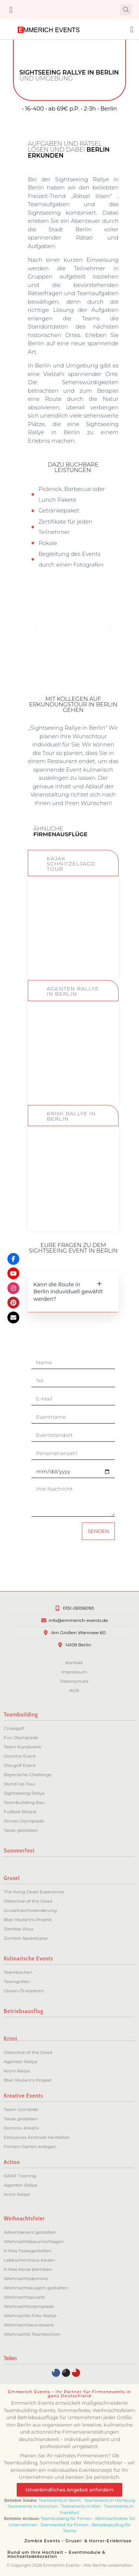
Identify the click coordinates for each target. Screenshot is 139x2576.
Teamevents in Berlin (60, 2500)
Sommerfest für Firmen (64, 2524)
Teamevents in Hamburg (110, 2500)
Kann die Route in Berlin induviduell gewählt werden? (68, 1291)
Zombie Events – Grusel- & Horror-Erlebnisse (78, 2540)
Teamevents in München (32, 2506)
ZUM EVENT (73, 957)
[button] (10, 10)
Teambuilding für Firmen (66, 2518)
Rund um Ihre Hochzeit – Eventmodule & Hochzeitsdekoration (56, 2554)
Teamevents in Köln (81, 2506)
